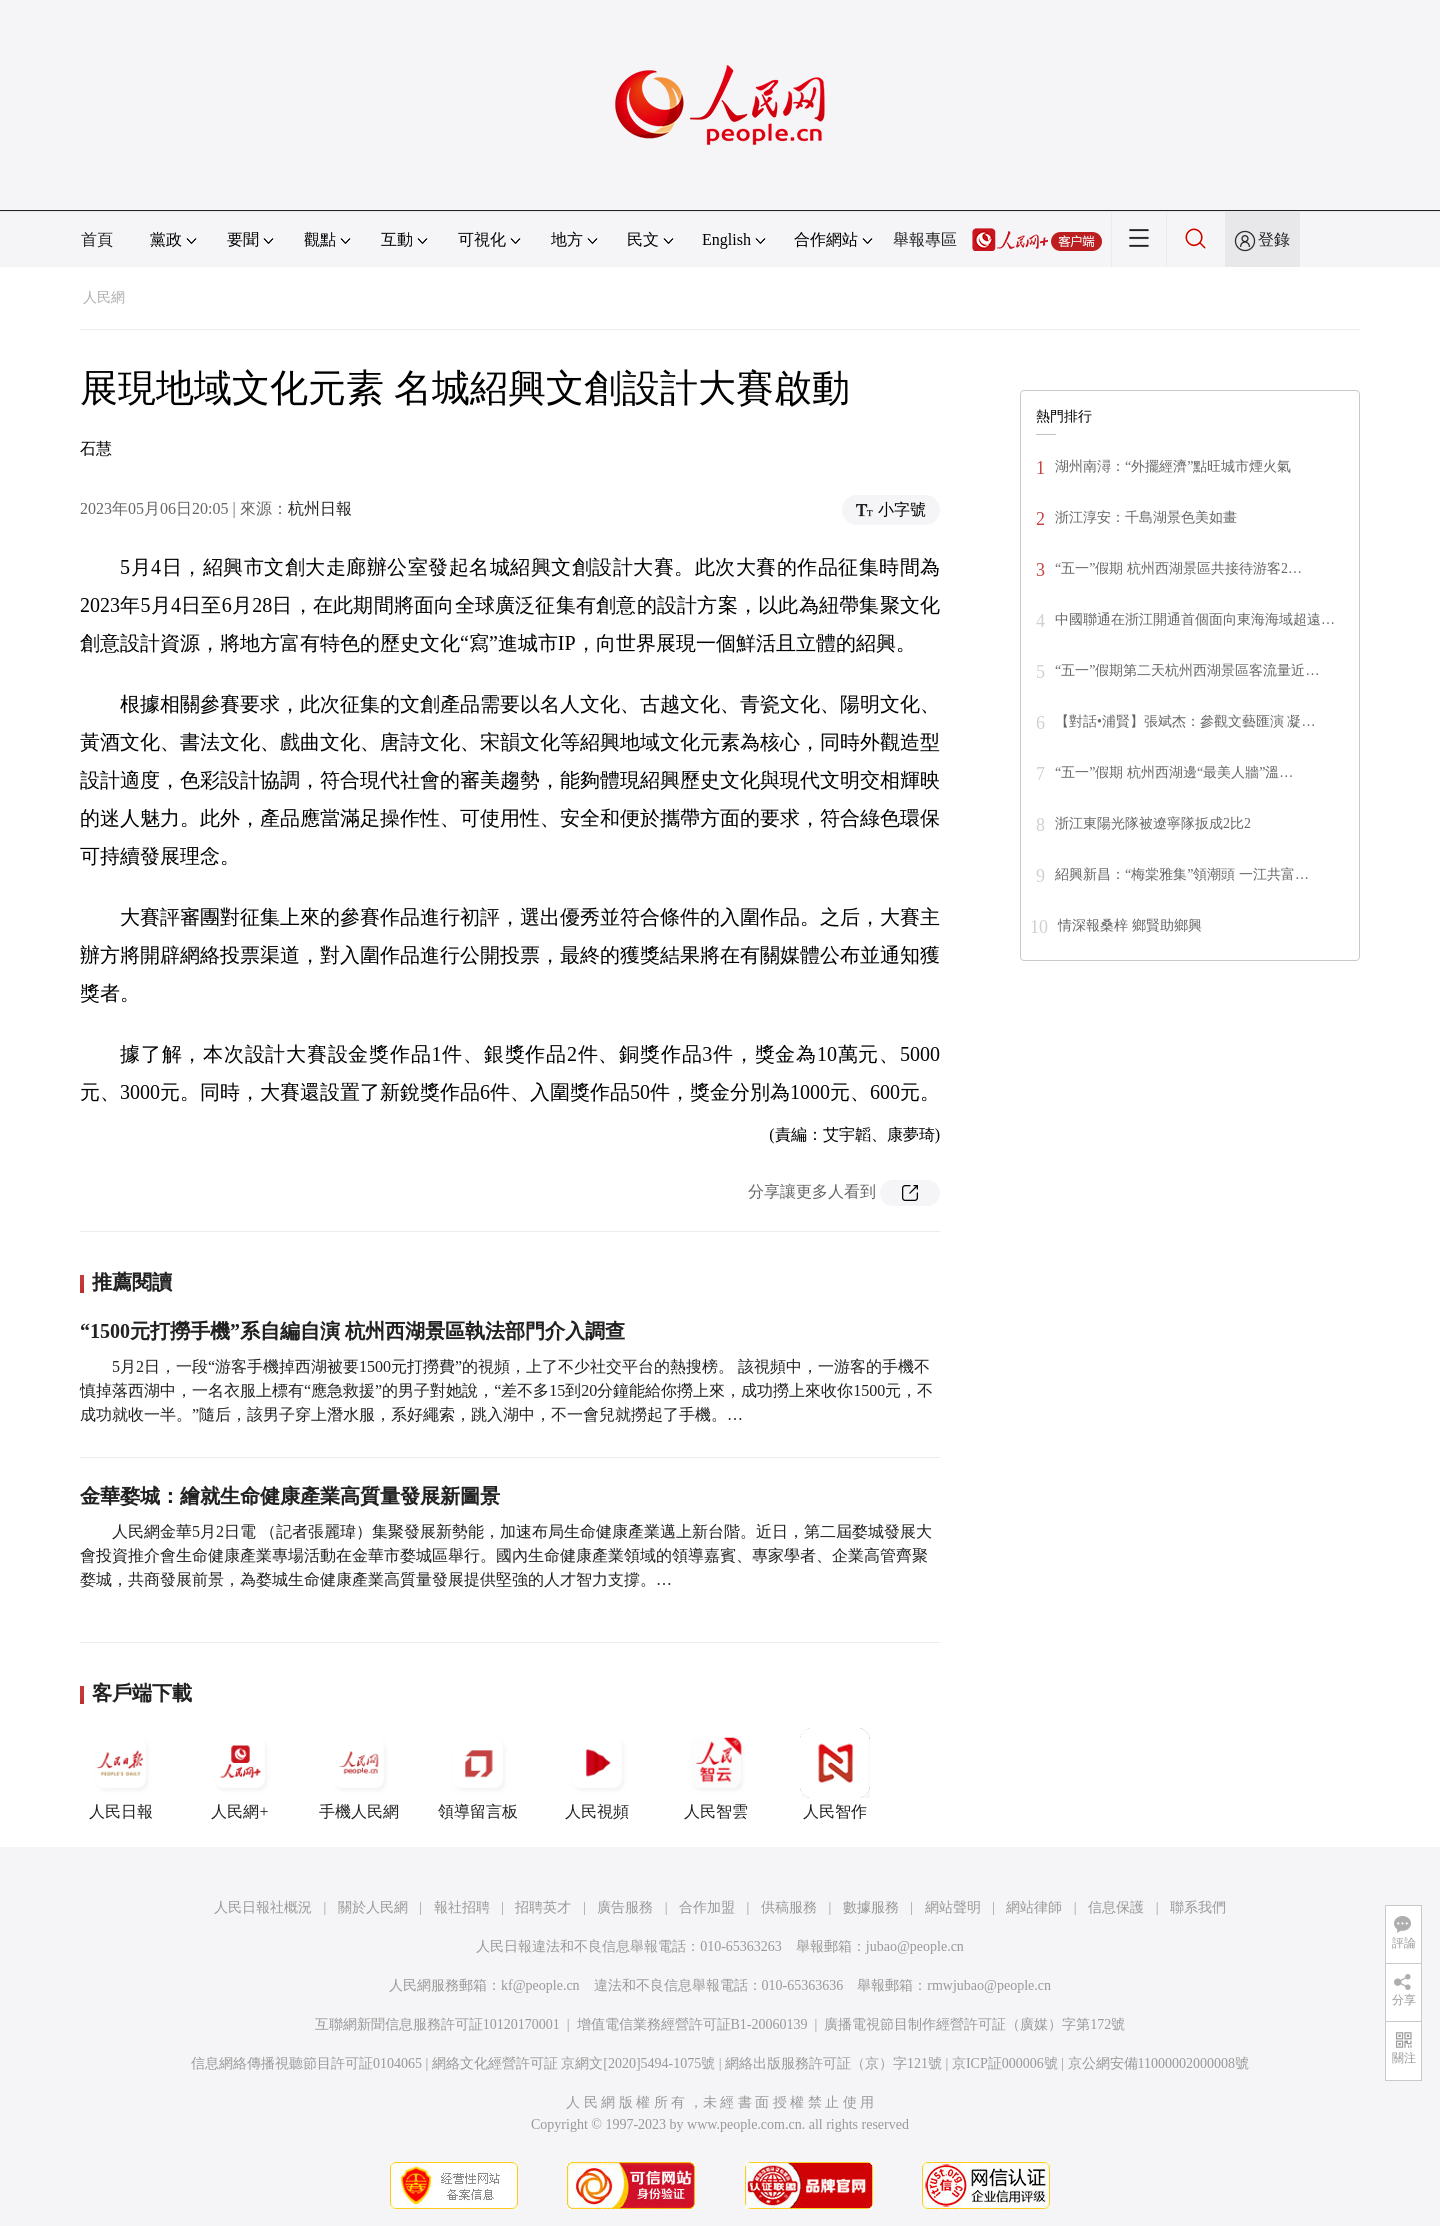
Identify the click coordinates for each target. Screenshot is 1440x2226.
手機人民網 (359, 1774)
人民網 (104, 297)
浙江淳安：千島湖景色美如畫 (1146, 517)
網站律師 (1034, 1907)
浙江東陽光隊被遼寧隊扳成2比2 (1153, 823)
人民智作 (835, 1774)
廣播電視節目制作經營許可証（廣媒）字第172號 (974, 2024)
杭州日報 (320, 508)
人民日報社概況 (263, 1907)
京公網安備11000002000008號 (1158, 2063)
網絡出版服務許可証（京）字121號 (833, 2063)
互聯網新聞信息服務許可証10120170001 (437, 2024)
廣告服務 (625, 1907)
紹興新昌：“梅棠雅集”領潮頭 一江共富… (1182, 874)
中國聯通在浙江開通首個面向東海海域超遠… (1195, 619)
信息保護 (1116, 1907)
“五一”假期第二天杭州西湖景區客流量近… (1187, 670)
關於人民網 (373, 1907)
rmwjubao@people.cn (989, 1985)
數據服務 (871, 1907)
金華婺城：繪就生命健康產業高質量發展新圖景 (290, 1496)
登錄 (1274, 239)
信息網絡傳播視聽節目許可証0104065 (306, 2063)
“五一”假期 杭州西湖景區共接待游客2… (1178, 568)
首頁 (97, 239)
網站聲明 (953, 1907)
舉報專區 (925, 239)
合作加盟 (707, 1907)
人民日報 (121, 1774)
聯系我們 (1198, 1907)
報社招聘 (462, 1907)
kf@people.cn (540, 1985)
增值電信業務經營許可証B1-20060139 (692, 2024)
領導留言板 (478, 1774)
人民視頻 (597, 1774)
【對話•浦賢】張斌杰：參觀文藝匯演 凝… (1185, 721)
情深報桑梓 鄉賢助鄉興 (1130, 925)
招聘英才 (543, 1907)
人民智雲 (716, 1774)
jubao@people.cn (915, 1946)
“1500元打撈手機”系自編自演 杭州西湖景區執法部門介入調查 (352, 1331)
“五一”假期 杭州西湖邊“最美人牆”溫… (1174, 772)
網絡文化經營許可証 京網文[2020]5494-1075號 (574, 2063)
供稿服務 (789, 1907)
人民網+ (240, 1774)
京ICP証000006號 (1005, 2063)
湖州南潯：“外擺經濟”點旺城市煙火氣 (1173, 466)
